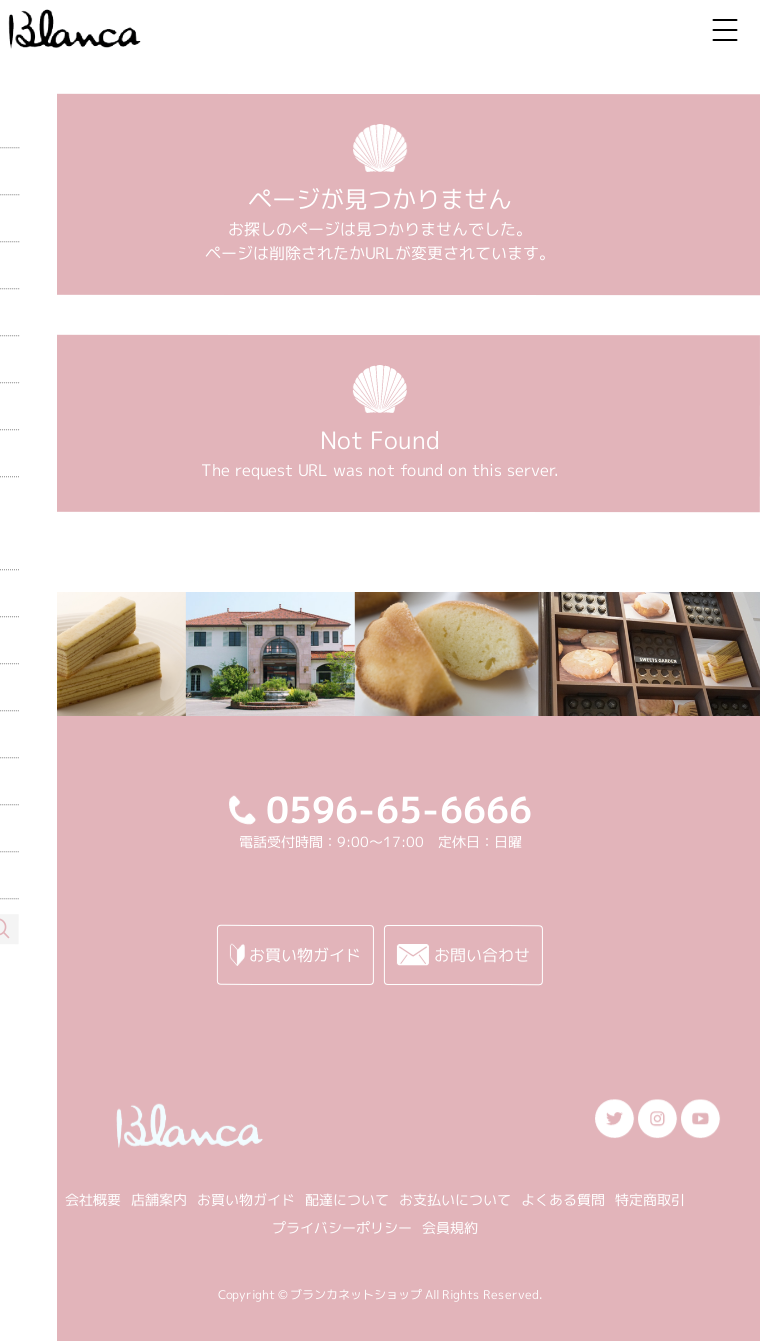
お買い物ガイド (246, 1198)
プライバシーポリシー (342, 1226)
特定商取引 (650, 1199)
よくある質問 (563, 1199)
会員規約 (450, 1227)
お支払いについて (455, 1199)
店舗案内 (159, 1198)
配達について (347, 1199)
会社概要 (93, 1198)
